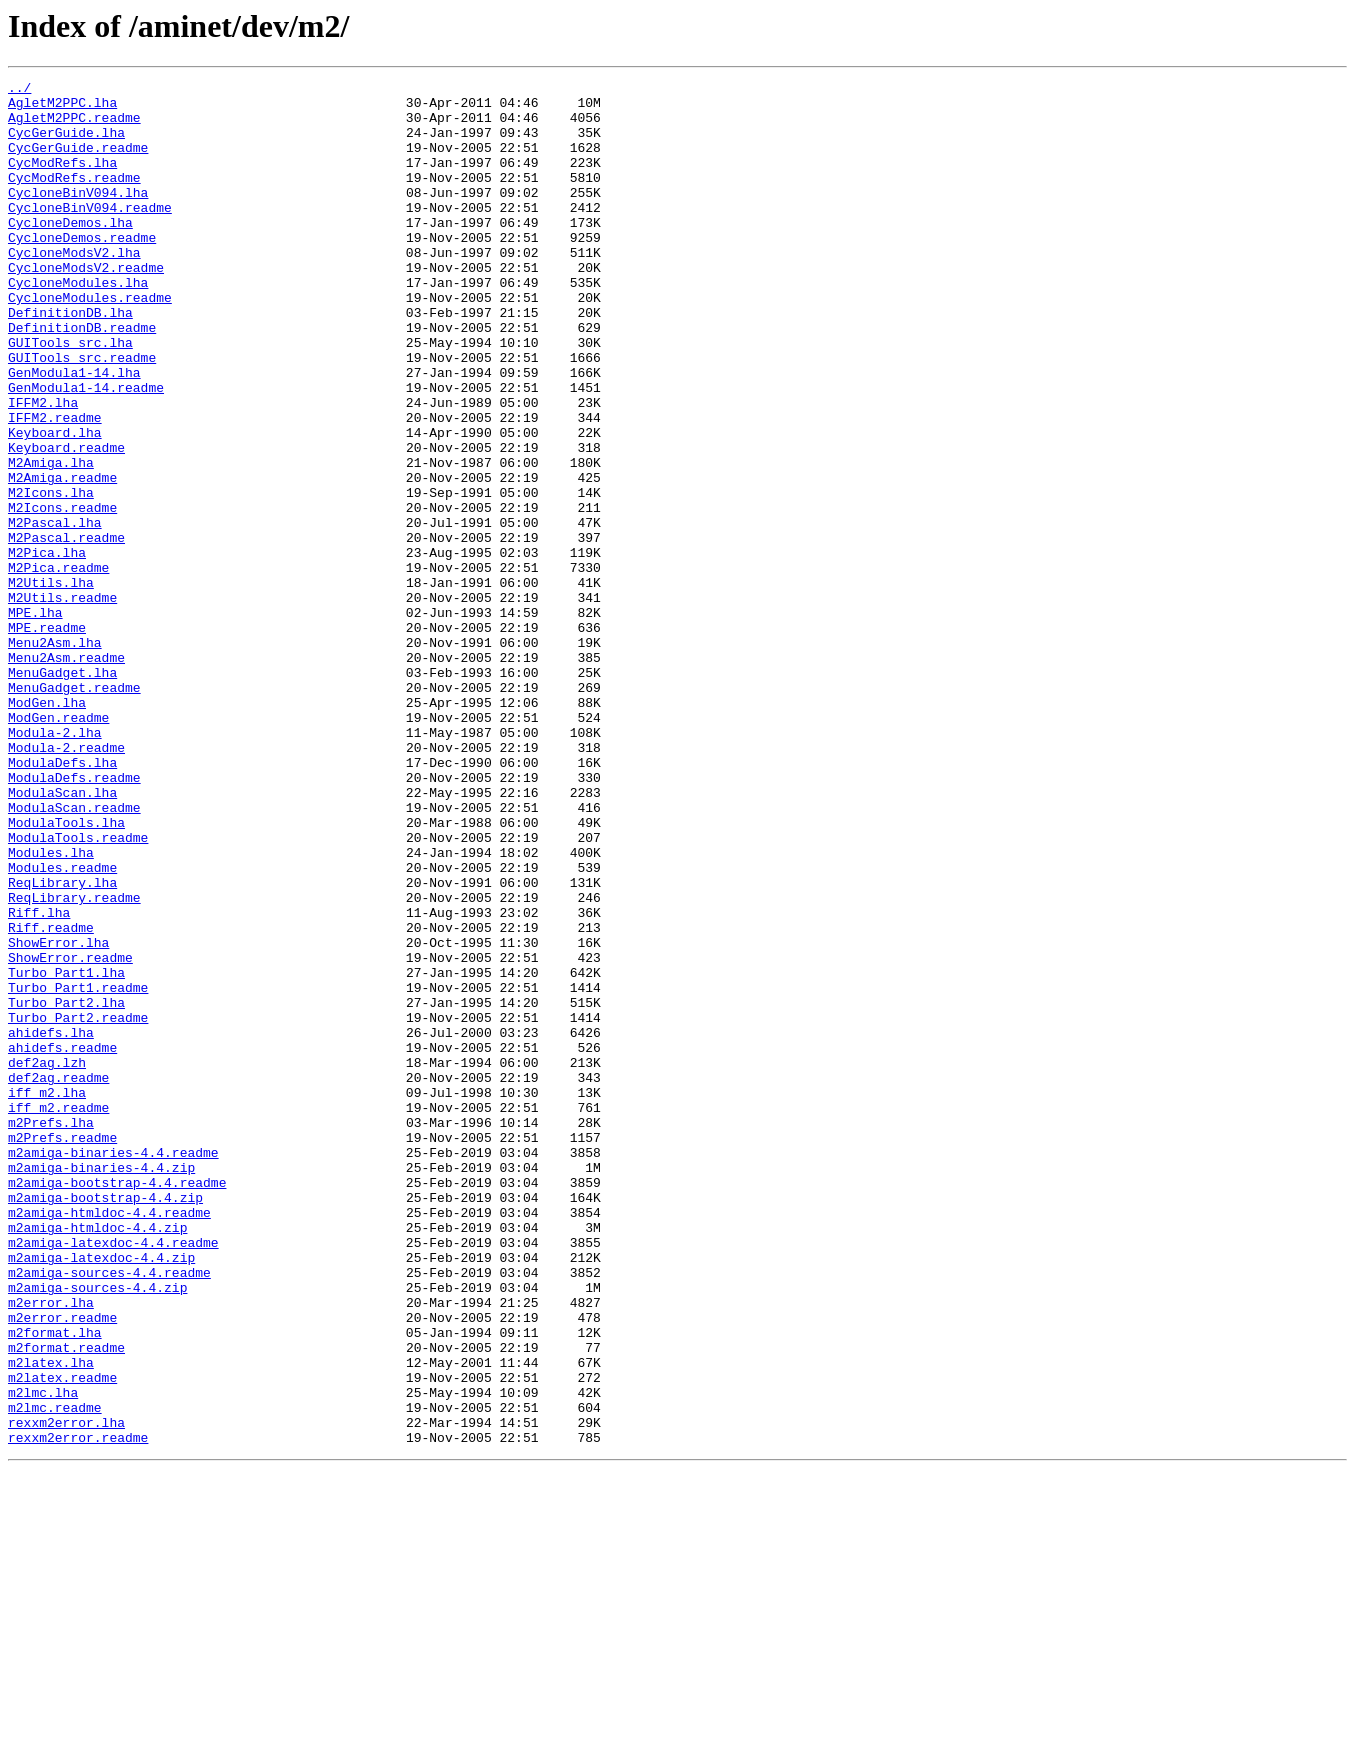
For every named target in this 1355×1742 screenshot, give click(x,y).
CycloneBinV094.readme (90, 234)
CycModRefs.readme (74, 198)
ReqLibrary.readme (74, 1062)
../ (19, 90)
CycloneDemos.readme (82, 270)
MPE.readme (47, 738)
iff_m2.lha (47, 1296)
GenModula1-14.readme (86, 450)
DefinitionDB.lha (70, 360)
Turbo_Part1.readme (78, 1170)
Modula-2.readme (66, 882)
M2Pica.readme (58, 666)
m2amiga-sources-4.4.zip (97, 1530)
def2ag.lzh (47, 1260)
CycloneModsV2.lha (74, 288)
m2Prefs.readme (62, 1350)
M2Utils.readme (62, 702)
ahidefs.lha (51, 1224)
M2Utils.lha (51, 684)
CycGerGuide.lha (66, 144)
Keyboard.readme (66, 522)
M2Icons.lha (51, 576)
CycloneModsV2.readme (86, 306)
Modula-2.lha (55, 864)
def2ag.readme (58, 1278)
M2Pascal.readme (66, 630)
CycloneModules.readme (90, 342)
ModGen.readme (58, 846)
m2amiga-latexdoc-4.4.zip (101, 1494)
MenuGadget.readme (74, 810)
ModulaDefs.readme (74, 918)
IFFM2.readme (55, 486)
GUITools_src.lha (70, 396)
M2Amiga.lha (51, 540)
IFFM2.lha (43, 468)
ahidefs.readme (62, 1242)
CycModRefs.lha (62, 180)
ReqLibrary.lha (62, 1044)
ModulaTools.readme (78, 990)
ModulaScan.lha (62, 936)
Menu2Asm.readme (66, 774)
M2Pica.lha (47, 648)
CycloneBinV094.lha (78, 216)
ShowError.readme (70, 1134)
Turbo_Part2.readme (78, 1206)
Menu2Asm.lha (55, 756)
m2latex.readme (62, 1638)
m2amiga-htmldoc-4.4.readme (109, 1440)
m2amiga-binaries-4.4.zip (101, 1386)
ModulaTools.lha (66, 972)
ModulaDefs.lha (62, 900)
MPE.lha (35, 720)
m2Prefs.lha (51, 1332)
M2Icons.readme (62, 594)
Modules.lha (51, 1008)
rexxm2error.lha (66, 1692)
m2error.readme (62, 1566)
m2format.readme (66, 1602)
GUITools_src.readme (82, 414)
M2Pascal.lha (55, 612)
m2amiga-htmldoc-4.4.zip (97, 1458)
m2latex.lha (51, 1620)
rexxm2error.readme (78, 1710)
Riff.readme (51, 1098)
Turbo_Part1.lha (66, 1152)
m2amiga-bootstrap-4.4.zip (105, 1422)
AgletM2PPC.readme (74, 126)
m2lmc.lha (43, 1656)
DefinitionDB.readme (82, 378)
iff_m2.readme (58, 1314)
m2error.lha (51, 1548)
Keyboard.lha (55, 504)
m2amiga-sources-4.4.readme (109, 1512)
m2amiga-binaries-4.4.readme (113, 1368)
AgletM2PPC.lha (62, 108)
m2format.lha (55, 1584)
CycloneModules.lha (78, 324)
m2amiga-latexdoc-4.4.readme (113, 1476)
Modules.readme (62, 1026)
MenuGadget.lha (62, 792)
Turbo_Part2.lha (66, 1188)
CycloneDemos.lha (70, 252)
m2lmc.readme (55, 1674)
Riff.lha (39, 1080)
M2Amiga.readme (62, 558)
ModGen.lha (47, 828)
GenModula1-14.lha (74, 432)
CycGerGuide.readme (78, 162)
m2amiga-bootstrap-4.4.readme (117, 1404)
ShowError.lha (58, 1116)
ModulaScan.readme (74, 954)
